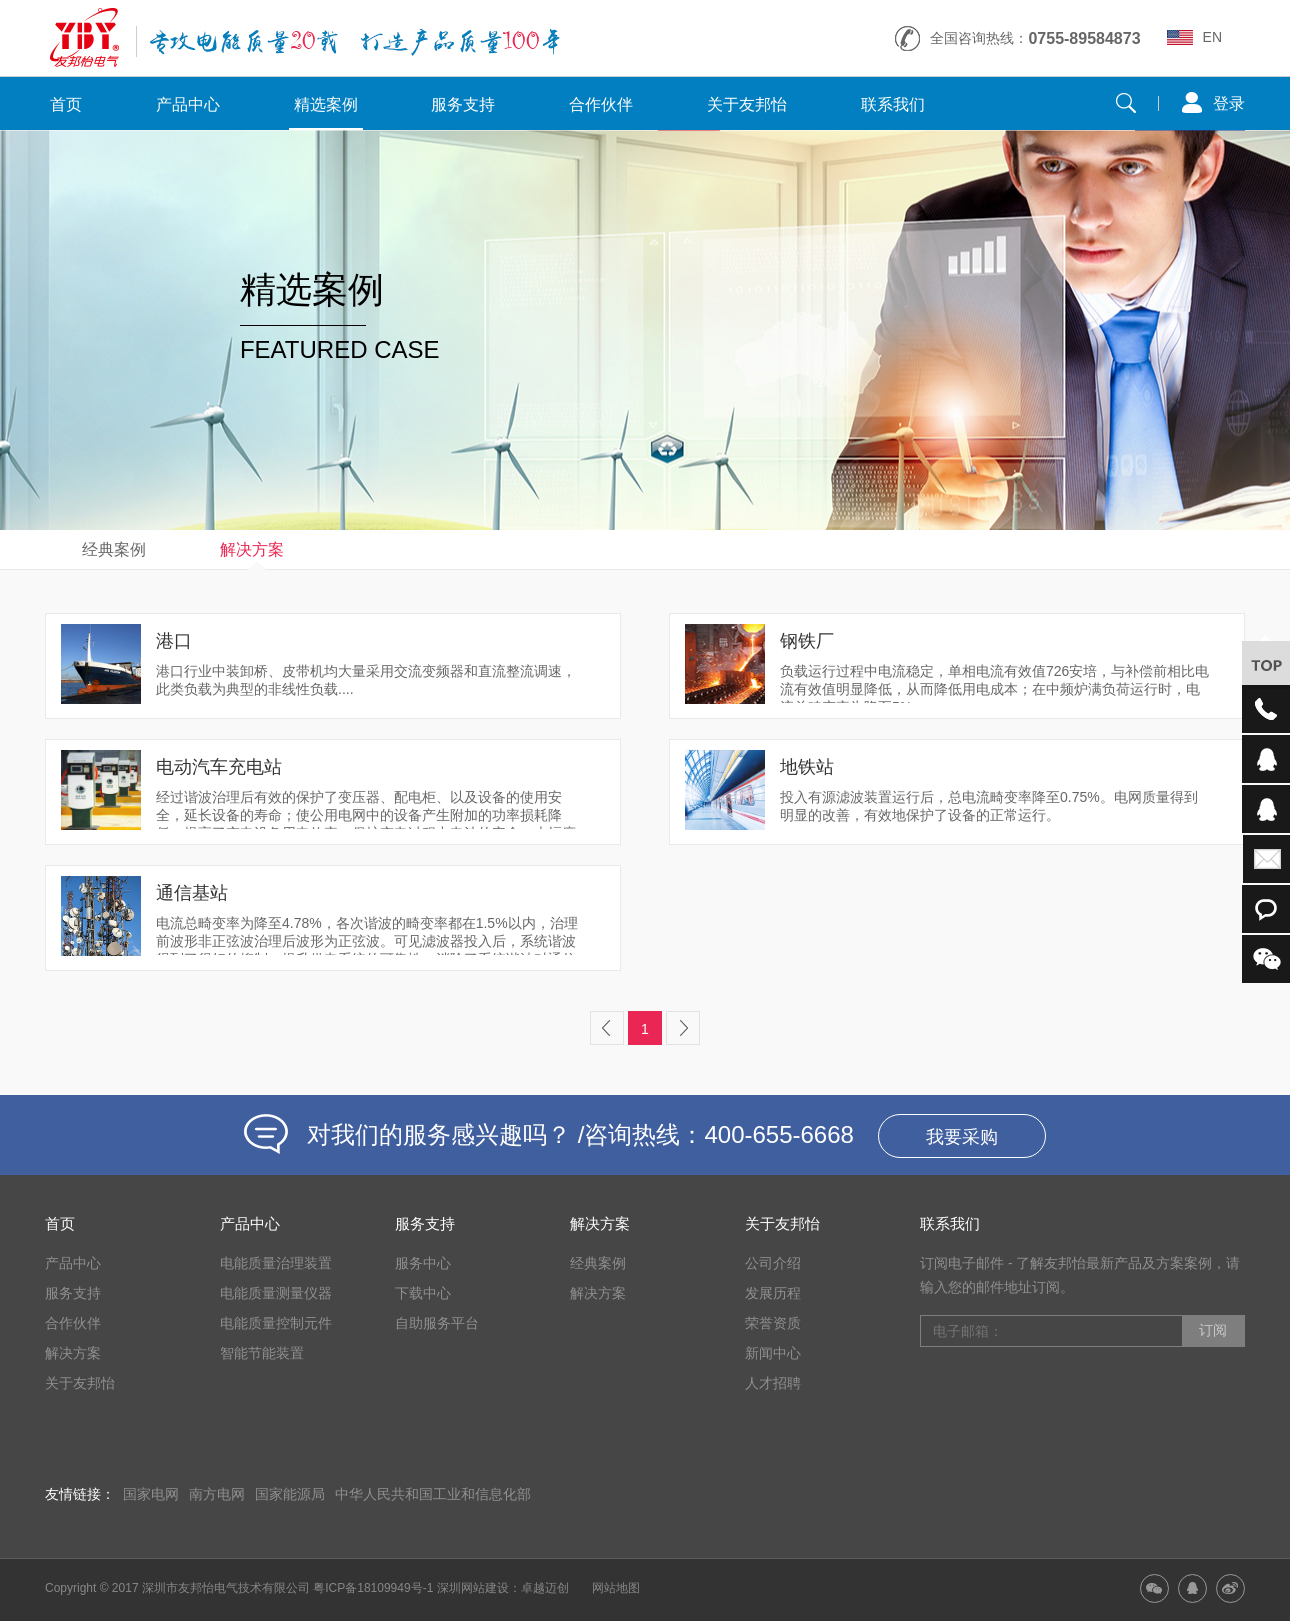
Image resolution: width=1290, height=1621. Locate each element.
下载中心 (423, 1293)
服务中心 (423, 1263)
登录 (1229, 103)
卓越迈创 (545, 1588)
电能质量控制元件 (276, 1323)
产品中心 (188, 104)
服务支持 (463, 104)
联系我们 (893, 104)
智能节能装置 (262, 1353)
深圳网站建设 (473, 1588)
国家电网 (151, 1494)
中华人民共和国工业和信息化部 (433, 1494)
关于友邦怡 (747, 104)
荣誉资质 (773, 1323)
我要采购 (962, 1137)
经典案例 (114, 549)
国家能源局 (290, 1494)
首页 (66, 104)
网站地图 (616, 1588)
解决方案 (252, 549)
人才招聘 (773, 1383)
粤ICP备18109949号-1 (373, 1588)
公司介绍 (773, 1263)
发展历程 (773, 1293)
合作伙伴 (601, 104)
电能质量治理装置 (276, 1263)
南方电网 (217, 1494)
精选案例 (326, 104)
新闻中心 (773, 1353)
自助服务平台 (437, 1323)
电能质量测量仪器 (276, 1293)
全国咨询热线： (1035, 38)
